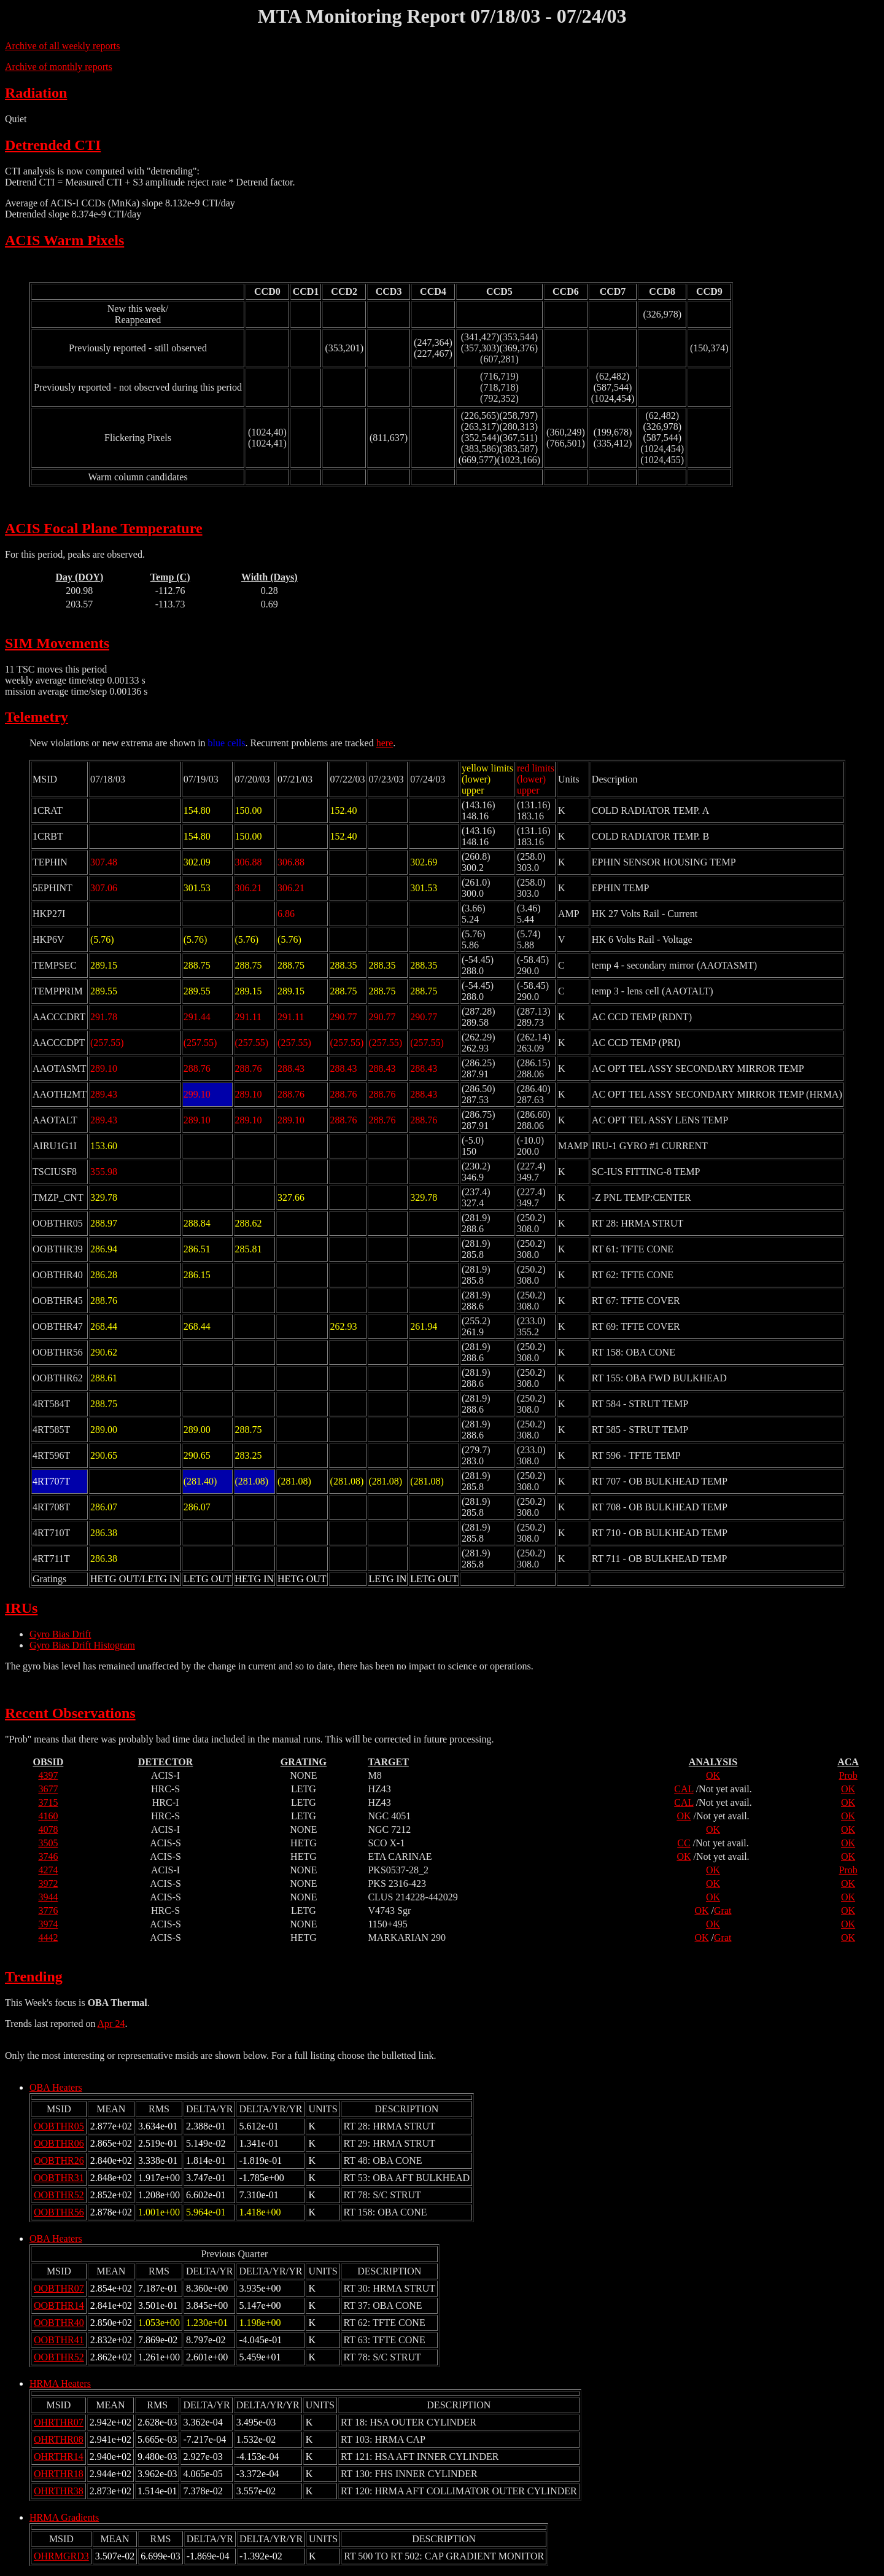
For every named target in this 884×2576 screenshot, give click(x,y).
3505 (48, 1843)
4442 (48, 1937)
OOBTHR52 (59, 2195)
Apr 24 (111, 2023)
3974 (48, 1924)
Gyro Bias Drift (60, 1634)
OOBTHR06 (59, 2143)
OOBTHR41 (59, 2340)
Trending (34, 1977)
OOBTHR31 (59, 2177)
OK (713, 1775)
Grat (722, 1910)
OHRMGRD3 (61, 2556)
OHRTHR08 (58, 2439)
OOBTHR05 (59, 2126)
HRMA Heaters (60, 2383)
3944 (48, 1897)
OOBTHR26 (59, 2160)
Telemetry (36, 717)
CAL (683, 1789)
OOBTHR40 (59, 2322)
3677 (48, 1789)
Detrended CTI (53, 145)
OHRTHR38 (58, 2491)
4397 (48, 1775)
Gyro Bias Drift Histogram (82, 1645)
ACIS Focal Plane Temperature (104, 528)
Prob (848, 1775)
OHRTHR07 (58, 2422)
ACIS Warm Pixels (64, 240)
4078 (48, 1829)
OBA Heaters (55, 2087)
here (385, 743)
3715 (48, 1802)
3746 (48, 1856)
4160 (48, 1816)
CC (683, 1843)
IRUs (21, 1608)
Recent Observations (70, 1713)
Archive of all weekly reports (62, 46)
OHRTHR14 (58, 2456)
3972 (48, 1883)
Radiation (36, 93)
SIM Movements (57, 643)
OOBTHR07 (59, 2288)
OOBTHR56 (59, 2212)
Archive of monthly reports (58, 66)
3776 (48, 1910)
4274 (48, 1870)
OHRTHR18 (58, 2474)
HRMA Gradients (64, 2517)
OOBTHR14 (59, 2305)
